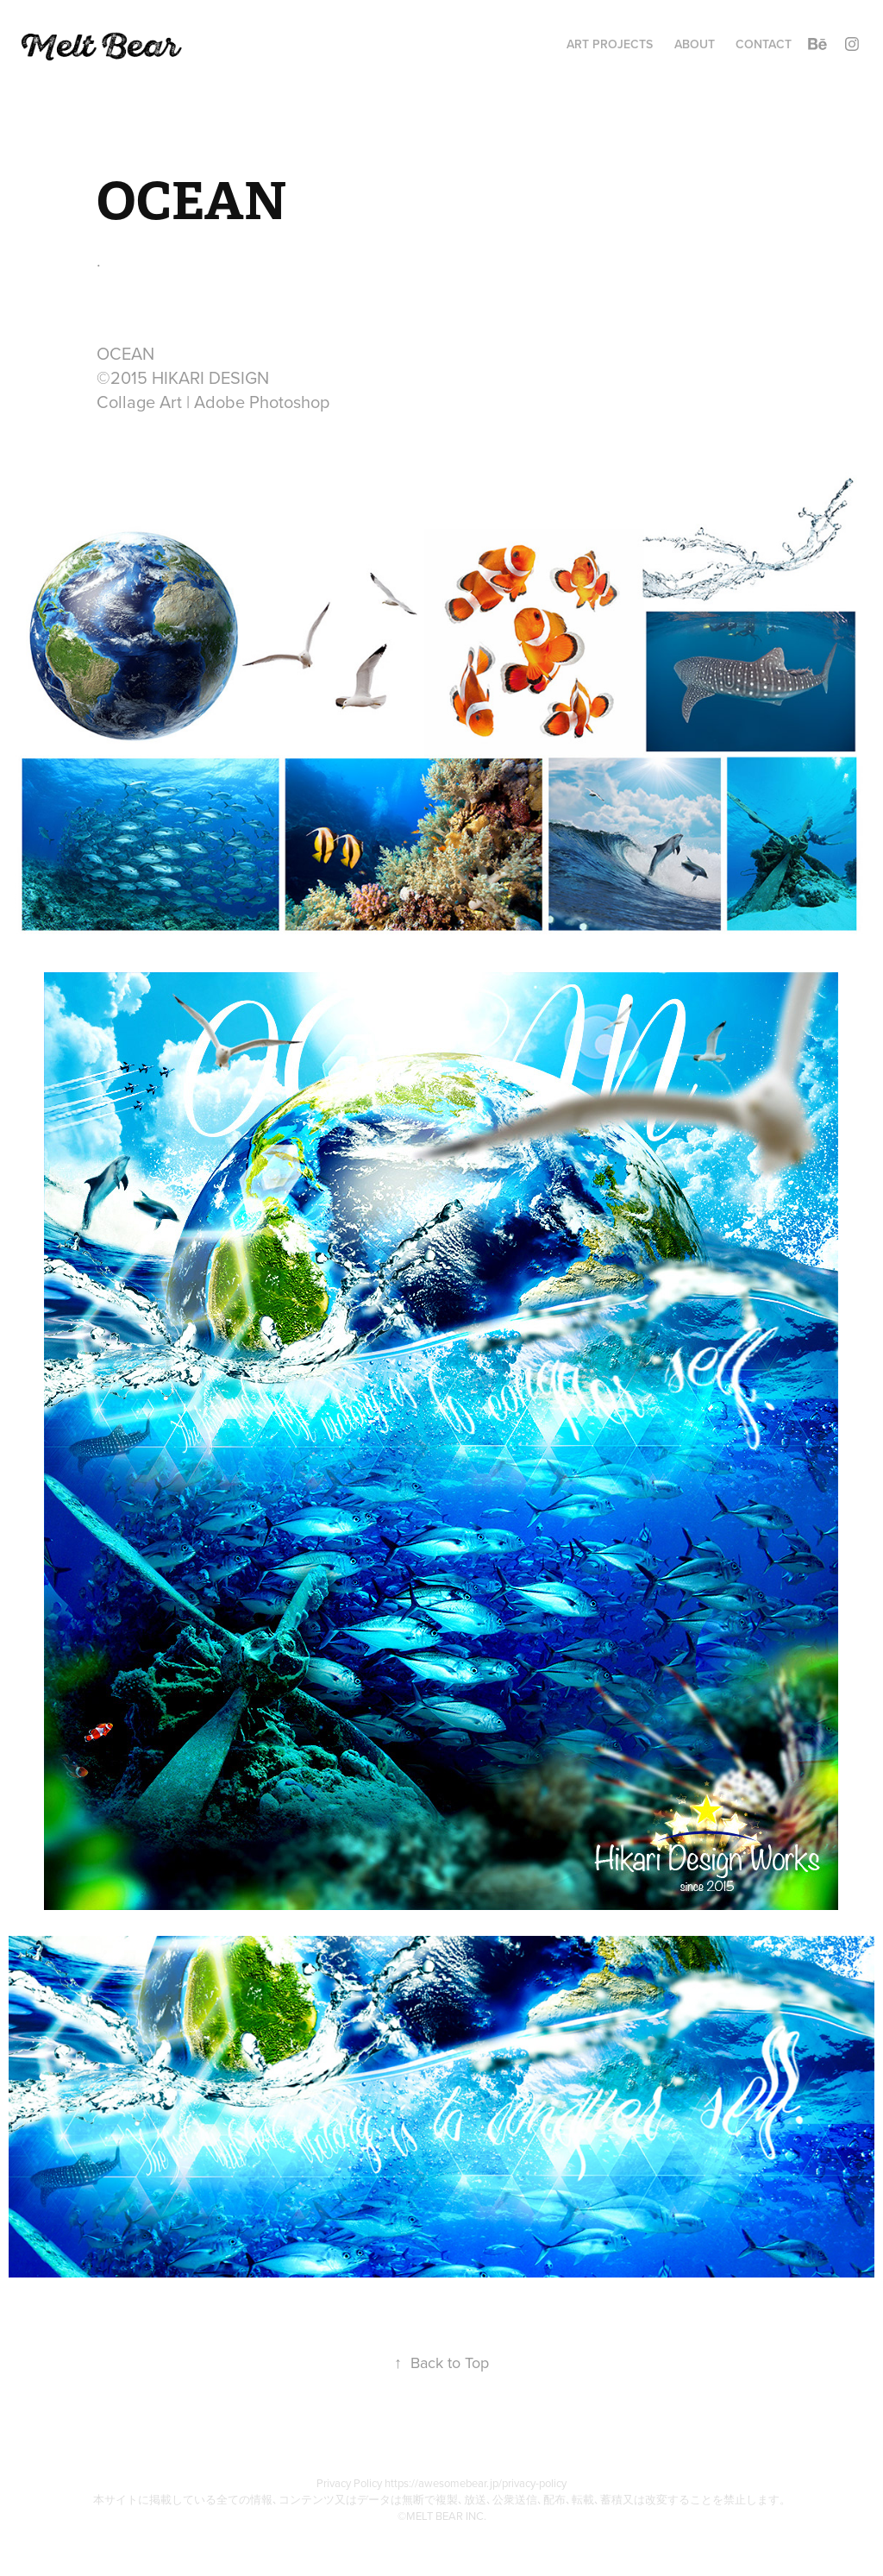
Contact (764, 44)
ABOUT (694, 44)
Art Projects (610, 44)
